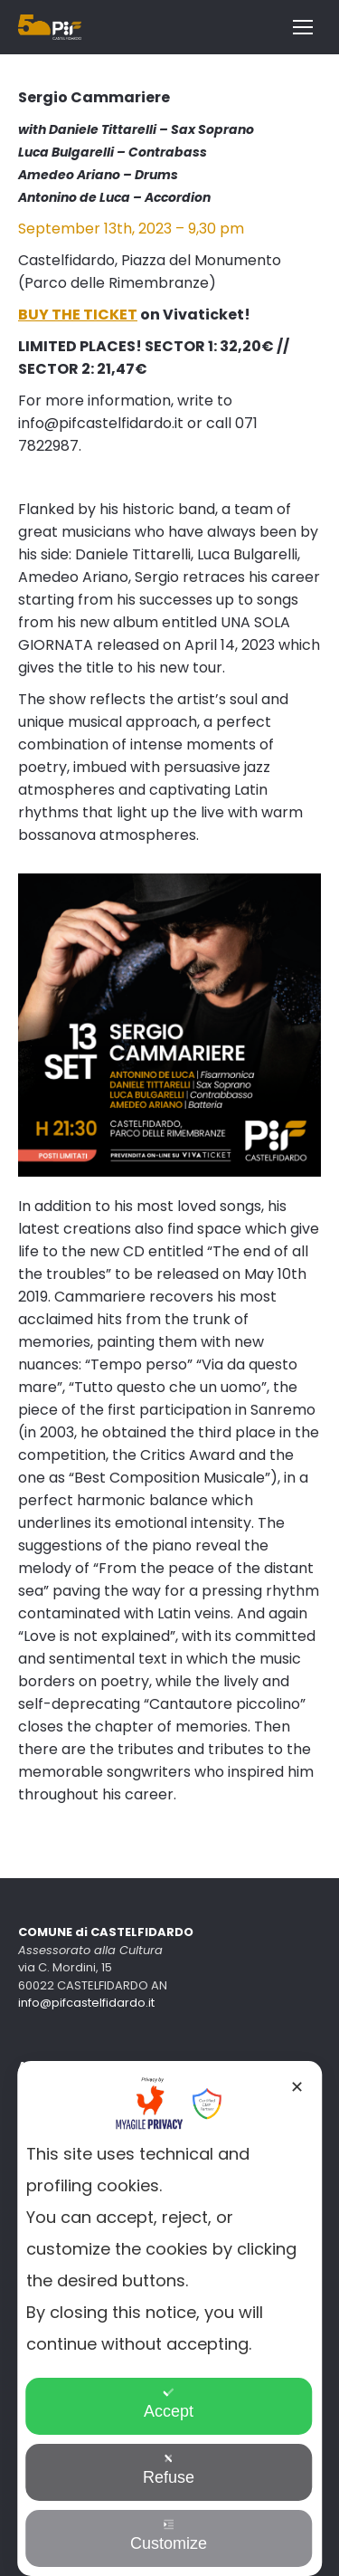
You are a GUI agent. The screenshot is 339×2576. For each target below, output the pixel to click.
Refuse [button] (168, 2469)
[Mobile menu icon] (303, 27)
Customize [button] (168, 2535)
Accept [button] (168, 2403)
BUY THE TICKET (77, 314)
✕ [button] (297, 2087)
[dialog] (170, 2318)
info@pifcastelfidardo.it (86, 2002)
